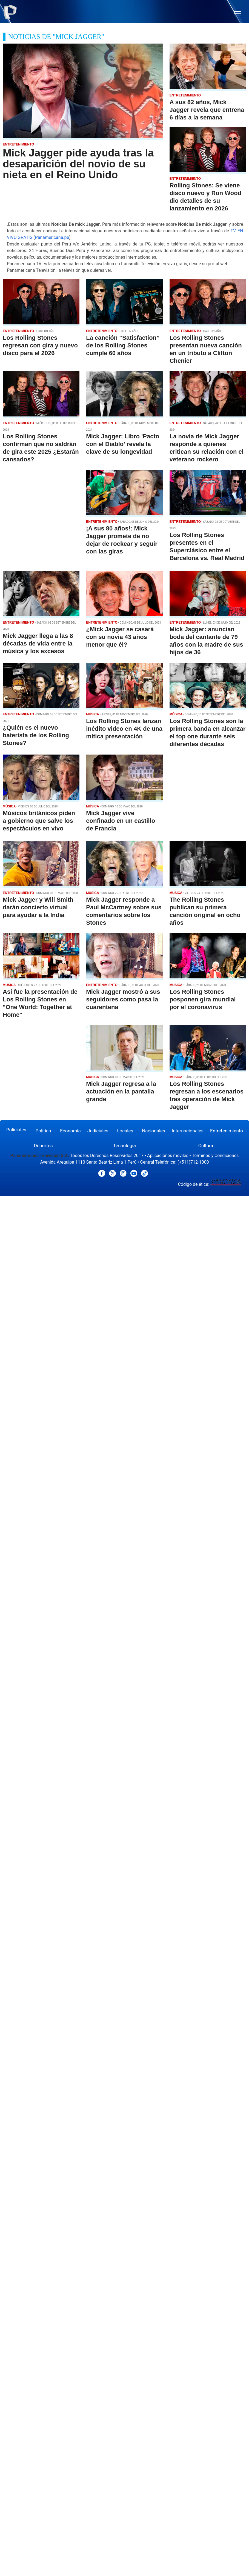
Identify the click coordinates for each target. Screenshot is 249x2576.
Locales (125, 1130)
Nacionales (153, 1130)
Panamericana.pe (52, 237)
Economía (70, 1130)
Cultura (205, 1145)
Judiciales (97, 1130)
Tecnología (124, 1145)
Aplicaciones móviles (167, 1155)
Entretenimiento (226, 1130)
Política (43, 1130)
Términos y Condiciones (215, 1155)
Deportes (43, 1145)
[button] (237, 13)
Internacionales (188, 1130)
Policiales (16, 1129)
